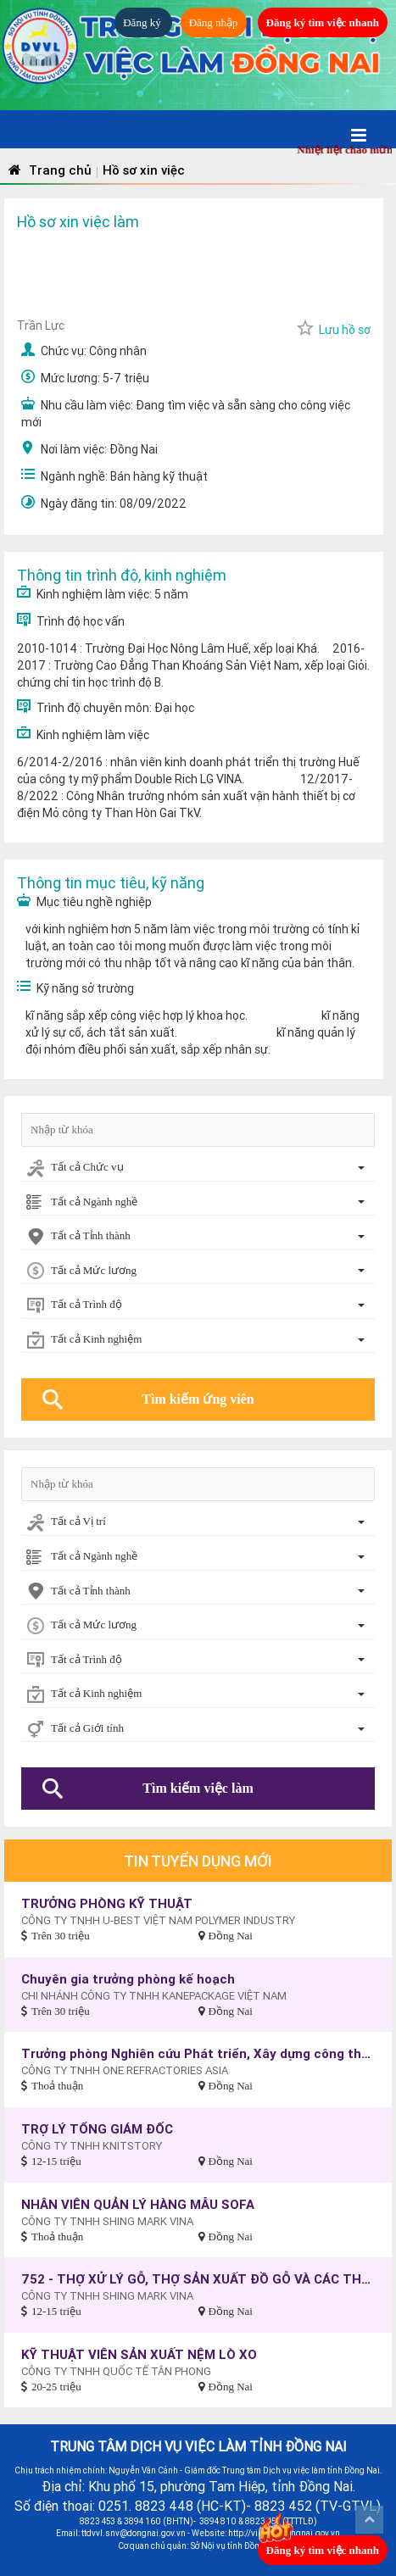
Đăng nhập (213, 22)
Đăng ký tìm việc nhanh (322, 22)
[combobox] (198, 1168)
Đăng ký (143, 22)
